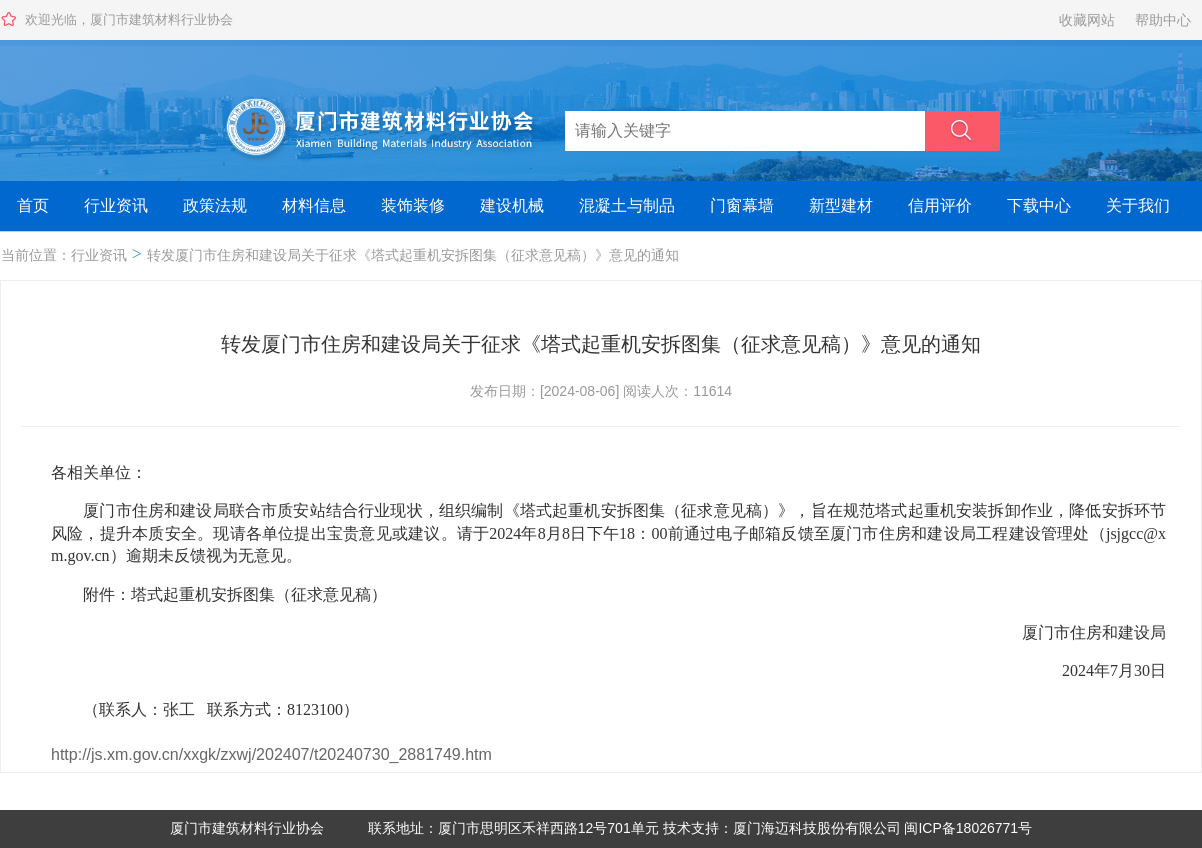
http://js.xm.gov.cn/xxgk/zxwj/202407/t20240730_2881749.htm (271, 754)
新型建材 (841, 205)
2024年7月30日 (1098, 670)
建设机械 (512, 205)
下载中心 (1039, 205)
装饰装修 (413, 205)
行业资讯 (116, 205)
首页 (33, 205)
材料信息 (314, 205)
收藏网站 (1087, 20)
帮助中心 (1163, 20)
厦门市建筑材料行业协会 (247, 828)
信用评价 (940, 205)
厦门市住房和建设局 (1078, 632)
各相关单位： (99, 472)
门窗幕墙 (742, 205)
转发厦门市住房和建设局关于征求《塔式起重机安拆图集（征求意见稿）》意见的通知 (413, 255)
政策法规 (215, 205)
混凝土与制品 (627, 205)
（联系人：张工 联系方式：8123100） (207, 709)
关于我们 (1138, 205)
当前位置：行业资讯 (64, 255)
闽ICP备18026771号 (968, 828)
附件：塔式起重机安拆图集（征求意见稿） (219, 594)
